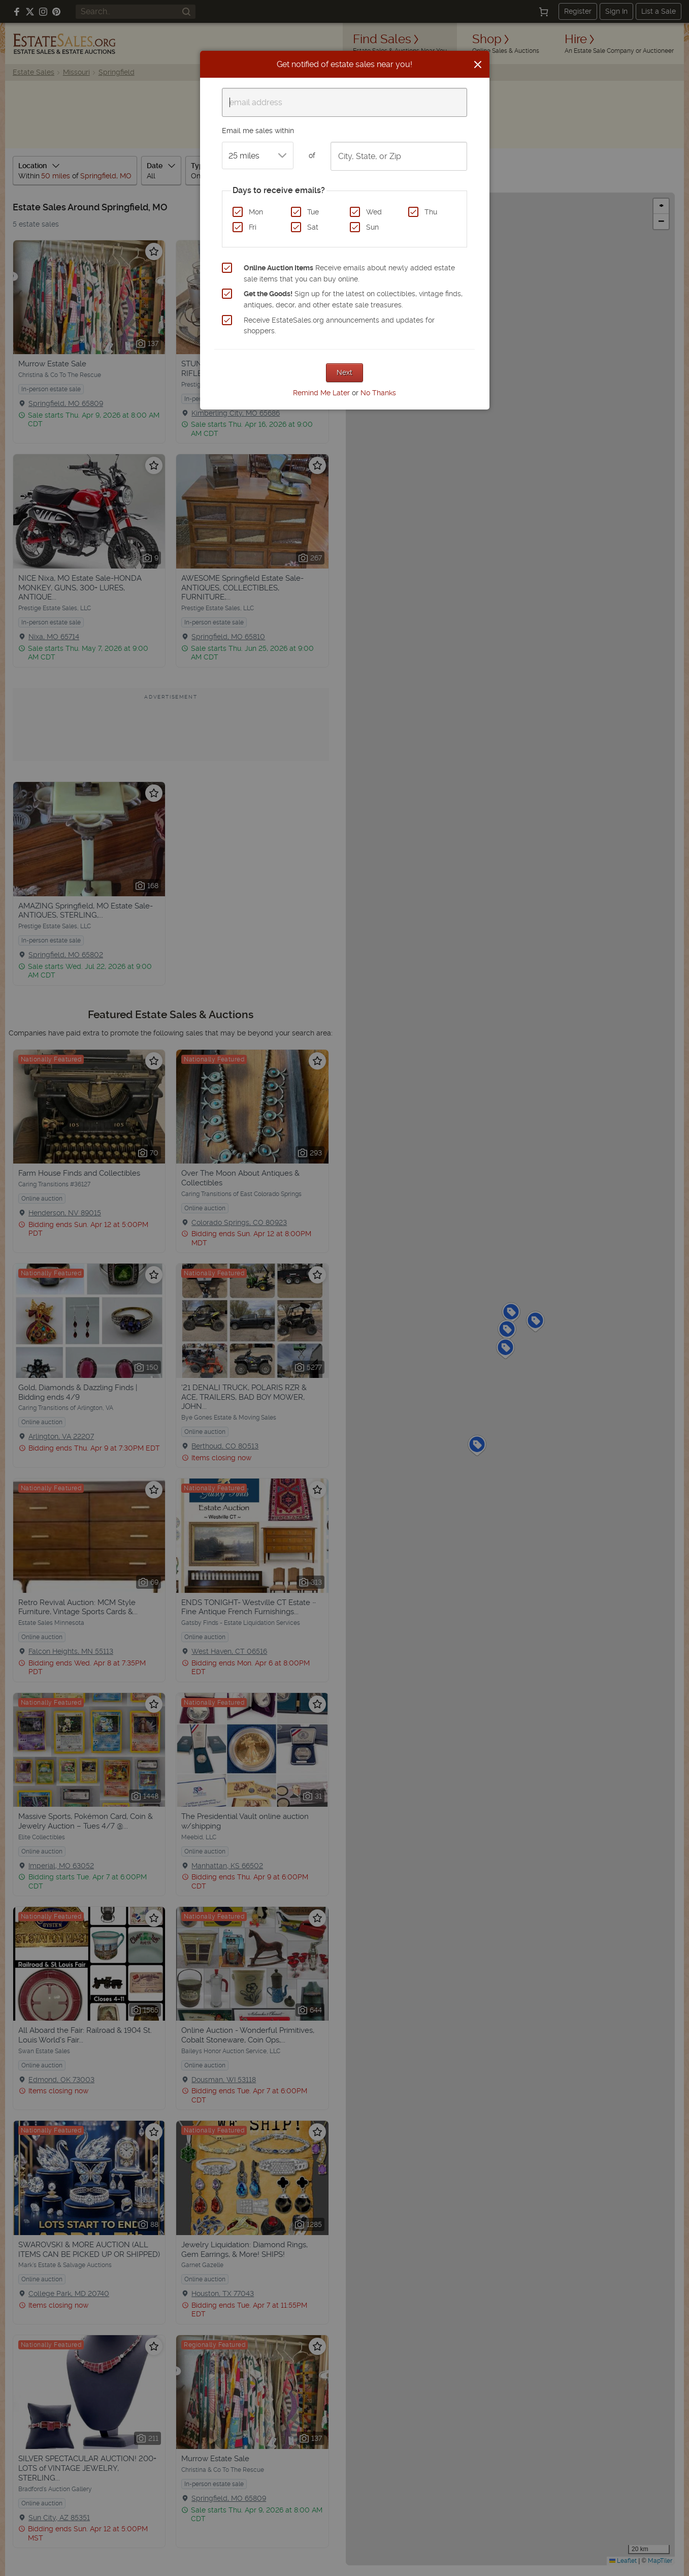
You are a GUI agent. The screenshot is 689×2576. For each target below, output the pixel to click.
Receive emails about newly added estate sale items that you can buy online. (349, 273)
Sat (312, 227)
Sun (372, 227)
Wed (374, 212)
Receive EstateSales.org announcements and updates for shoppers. (339, 325)
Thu (430, 212)
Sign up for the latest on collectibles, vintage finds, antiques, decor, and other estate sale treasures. (353, 299)
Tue (313, 212)
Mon (256, 212)
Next (344, 372)
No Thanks (378, 393)
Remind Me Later (321, 393)
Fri (252, 227)
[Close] (478, 64)
